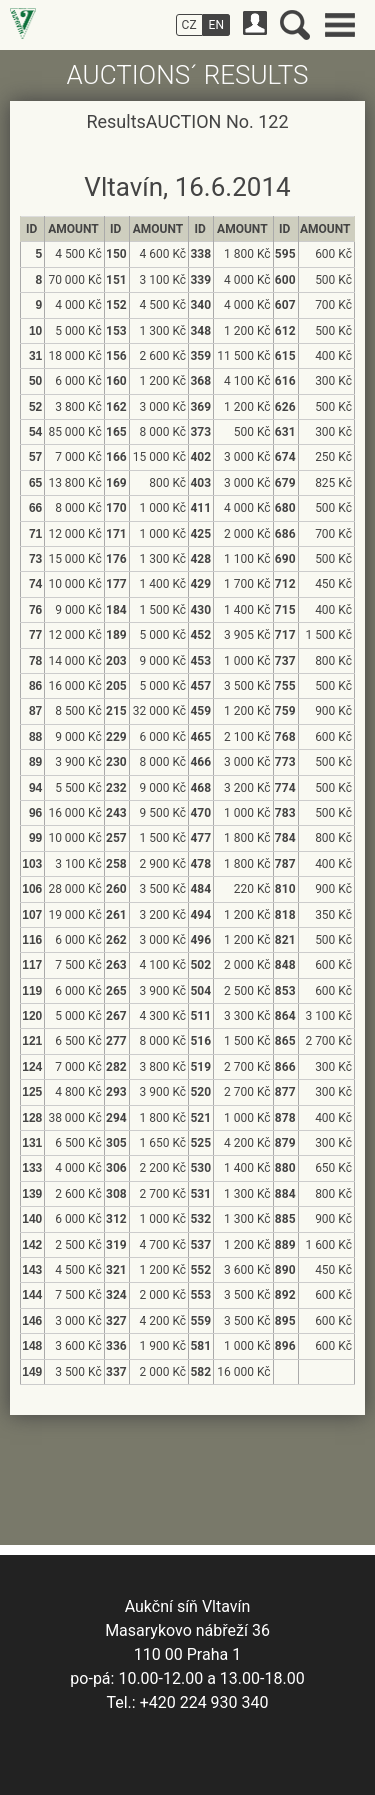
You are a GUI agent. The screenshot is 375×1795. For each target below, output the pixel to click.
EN (216, 25)
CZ (189, 25)
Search (295, 25)
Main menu (340, 25)
